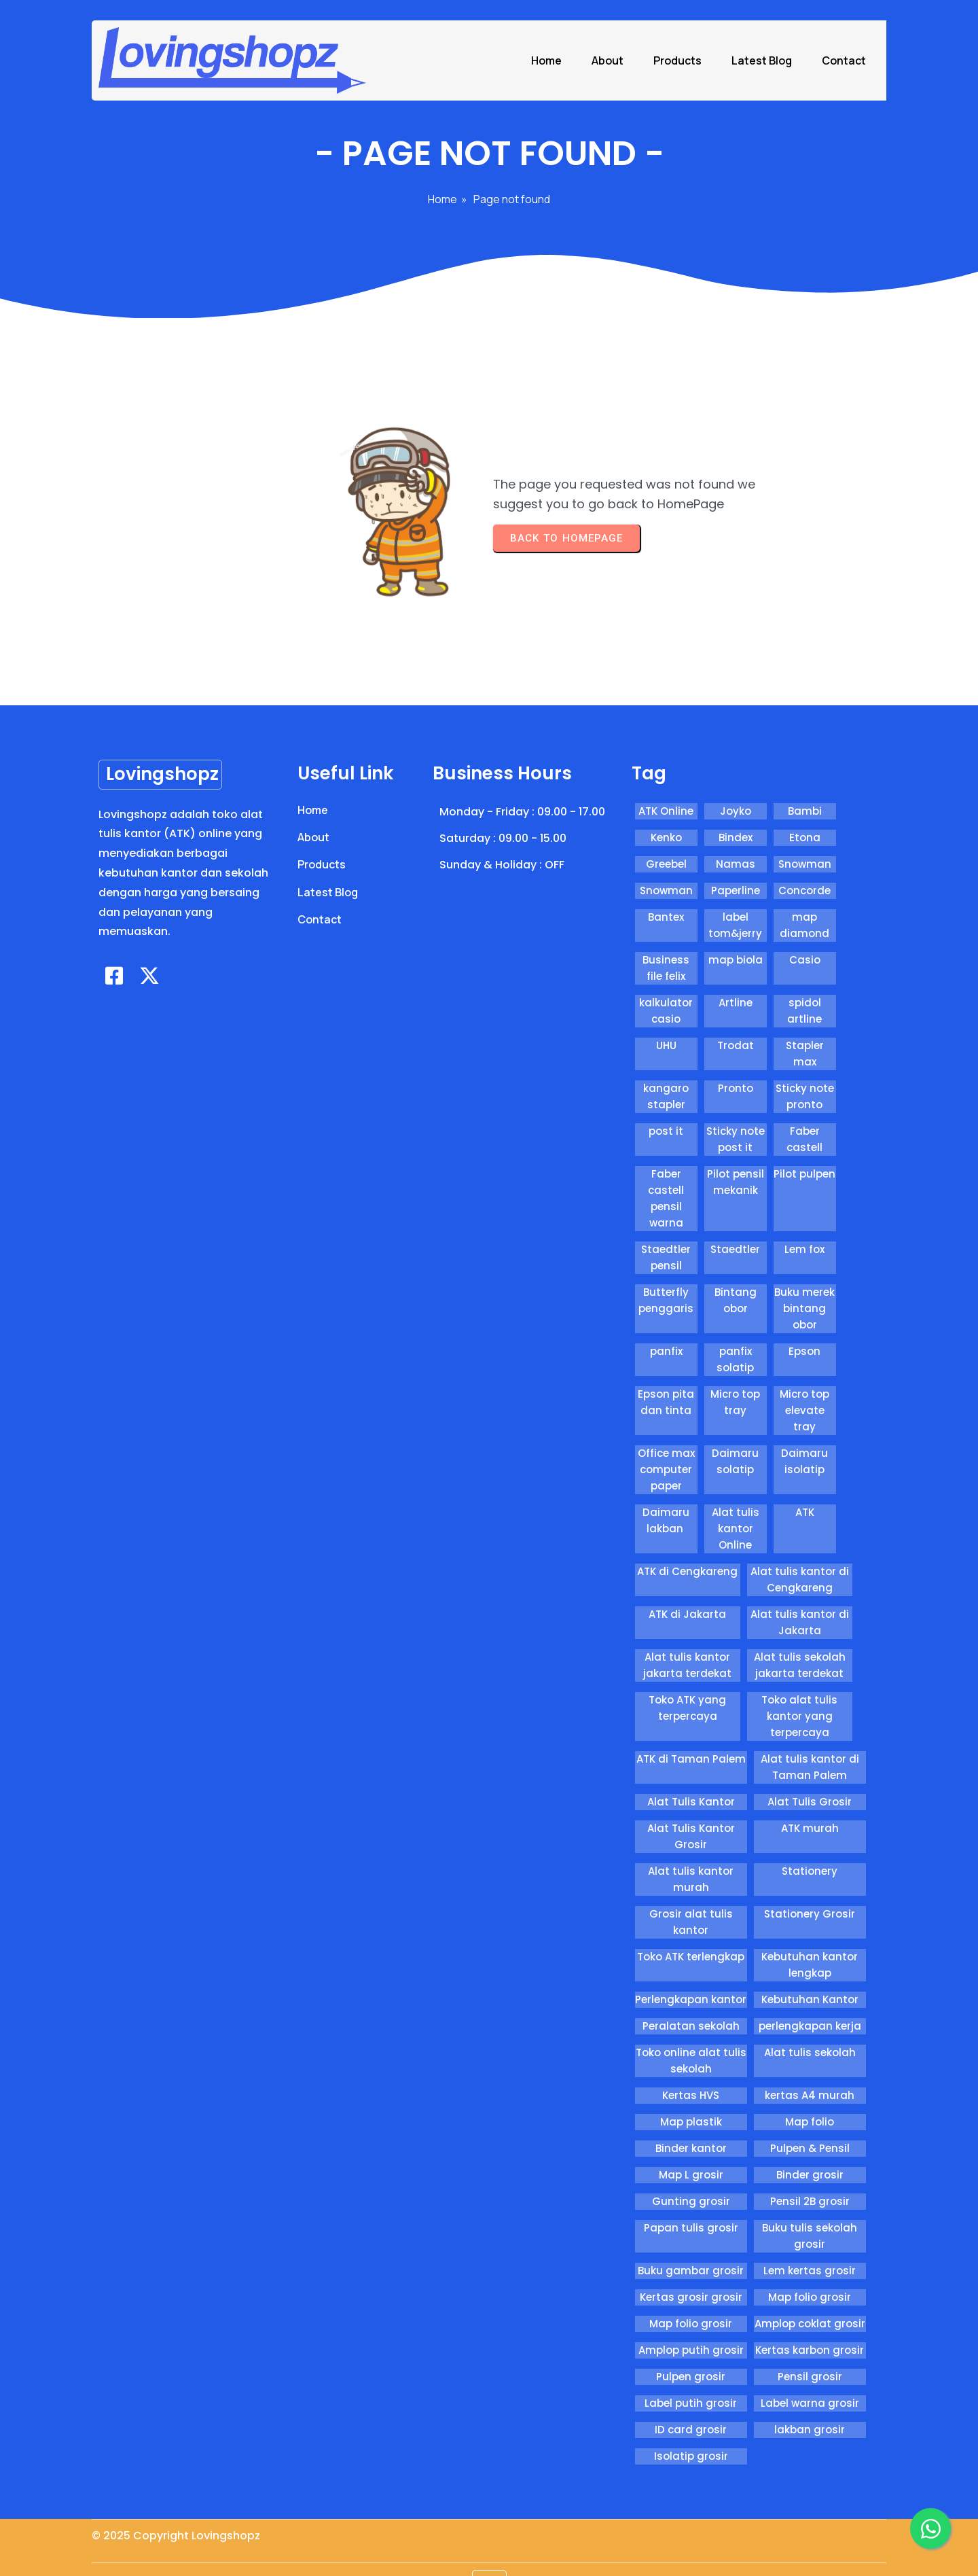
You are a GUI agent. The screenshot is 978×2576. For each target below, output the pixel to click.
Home (442, 235)
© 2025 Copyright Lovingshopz (176, 2548)
